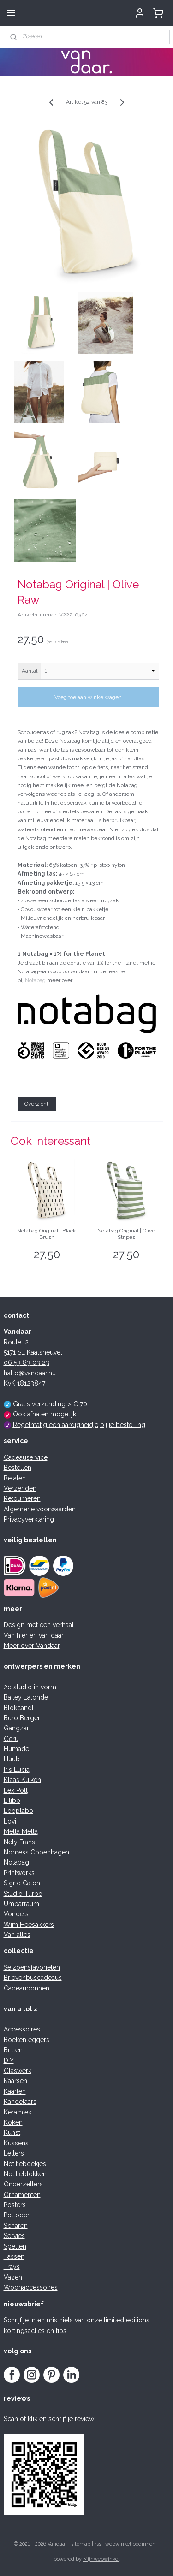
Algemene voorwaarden (40, 1509)
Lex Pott (16, 1790)
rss (98, 2544)
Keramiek (17, 2112)
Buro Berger (22, 1718)
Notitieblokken (25, 2174)
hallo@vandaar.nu (30, 1373)
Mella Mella (21, 1831)
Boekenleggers (26, 2039)
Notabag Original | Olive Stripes (126, 1233)
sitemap (80, 2544)
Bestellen (17, 1467)
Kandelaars (20, 2101)
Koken (13, 2122)
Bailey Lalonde (26, 1697)
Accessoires (22, 2029)
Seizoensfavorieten (32, 1967)
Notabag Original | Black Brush (46, 1233)
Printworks (19, 1873)
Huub (12, 1759)
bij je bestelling (122, 1424)
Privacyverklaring (29, 1519)
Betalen (15, 1478)
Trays (12, 2266)
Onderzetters (23, 2184)
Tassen (14, 2256)
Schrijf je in (20, 2320)
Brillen (13, 2050)
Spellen (15, 2246)
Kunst (12, 2132)
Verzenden (20, 1488)
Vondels (16, 1914)
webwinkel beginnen (130, 2544)
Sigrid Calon (22, 1883)
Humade (16, 1749)
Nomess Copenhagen (36, 1852)
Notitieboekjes (25, 2163)
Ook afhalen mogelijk (44, 1414)
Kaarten (15, 2091)
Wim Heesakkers (29, 1924)
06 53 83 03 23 (26, 1362)
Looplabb (18, 1810)
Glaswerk (17, 2070)
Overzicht (36, 1104)
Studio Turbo (23, 1893)
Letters (14, 2153)
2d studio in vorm (30, 1687)
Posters (15, 2205)
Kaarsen (15, 2080)
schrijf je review (71, 2418)
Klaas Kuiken (22, 1779)
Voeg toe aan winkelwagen (88, 697)
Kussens (16, 2143)
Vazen (13, 2277)
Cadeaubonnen (26, 1988)
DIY (9, 2060)
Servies (14, 2235)
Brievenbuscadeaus (33, 1977)
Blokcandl (19, 1707)
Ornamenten (22, 2194)
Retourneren (22, 1498)
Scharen (16, 2225)
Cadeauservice (26, 1457)
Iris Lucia (17, 1769)
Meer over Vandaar (32, 1645)
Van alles (17, 1934)
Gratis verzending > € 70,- (52, 1404)
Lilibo (12, 1800)
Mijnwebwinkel (101, 2559)
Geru (11, 1738)
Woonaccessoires (31, 2287)
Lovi (10, 1821)
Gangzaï (16, 1728)
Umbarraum (21, 1903)
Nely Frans (19, 1842)
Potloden (17, 2215)
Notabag (35, 980)
